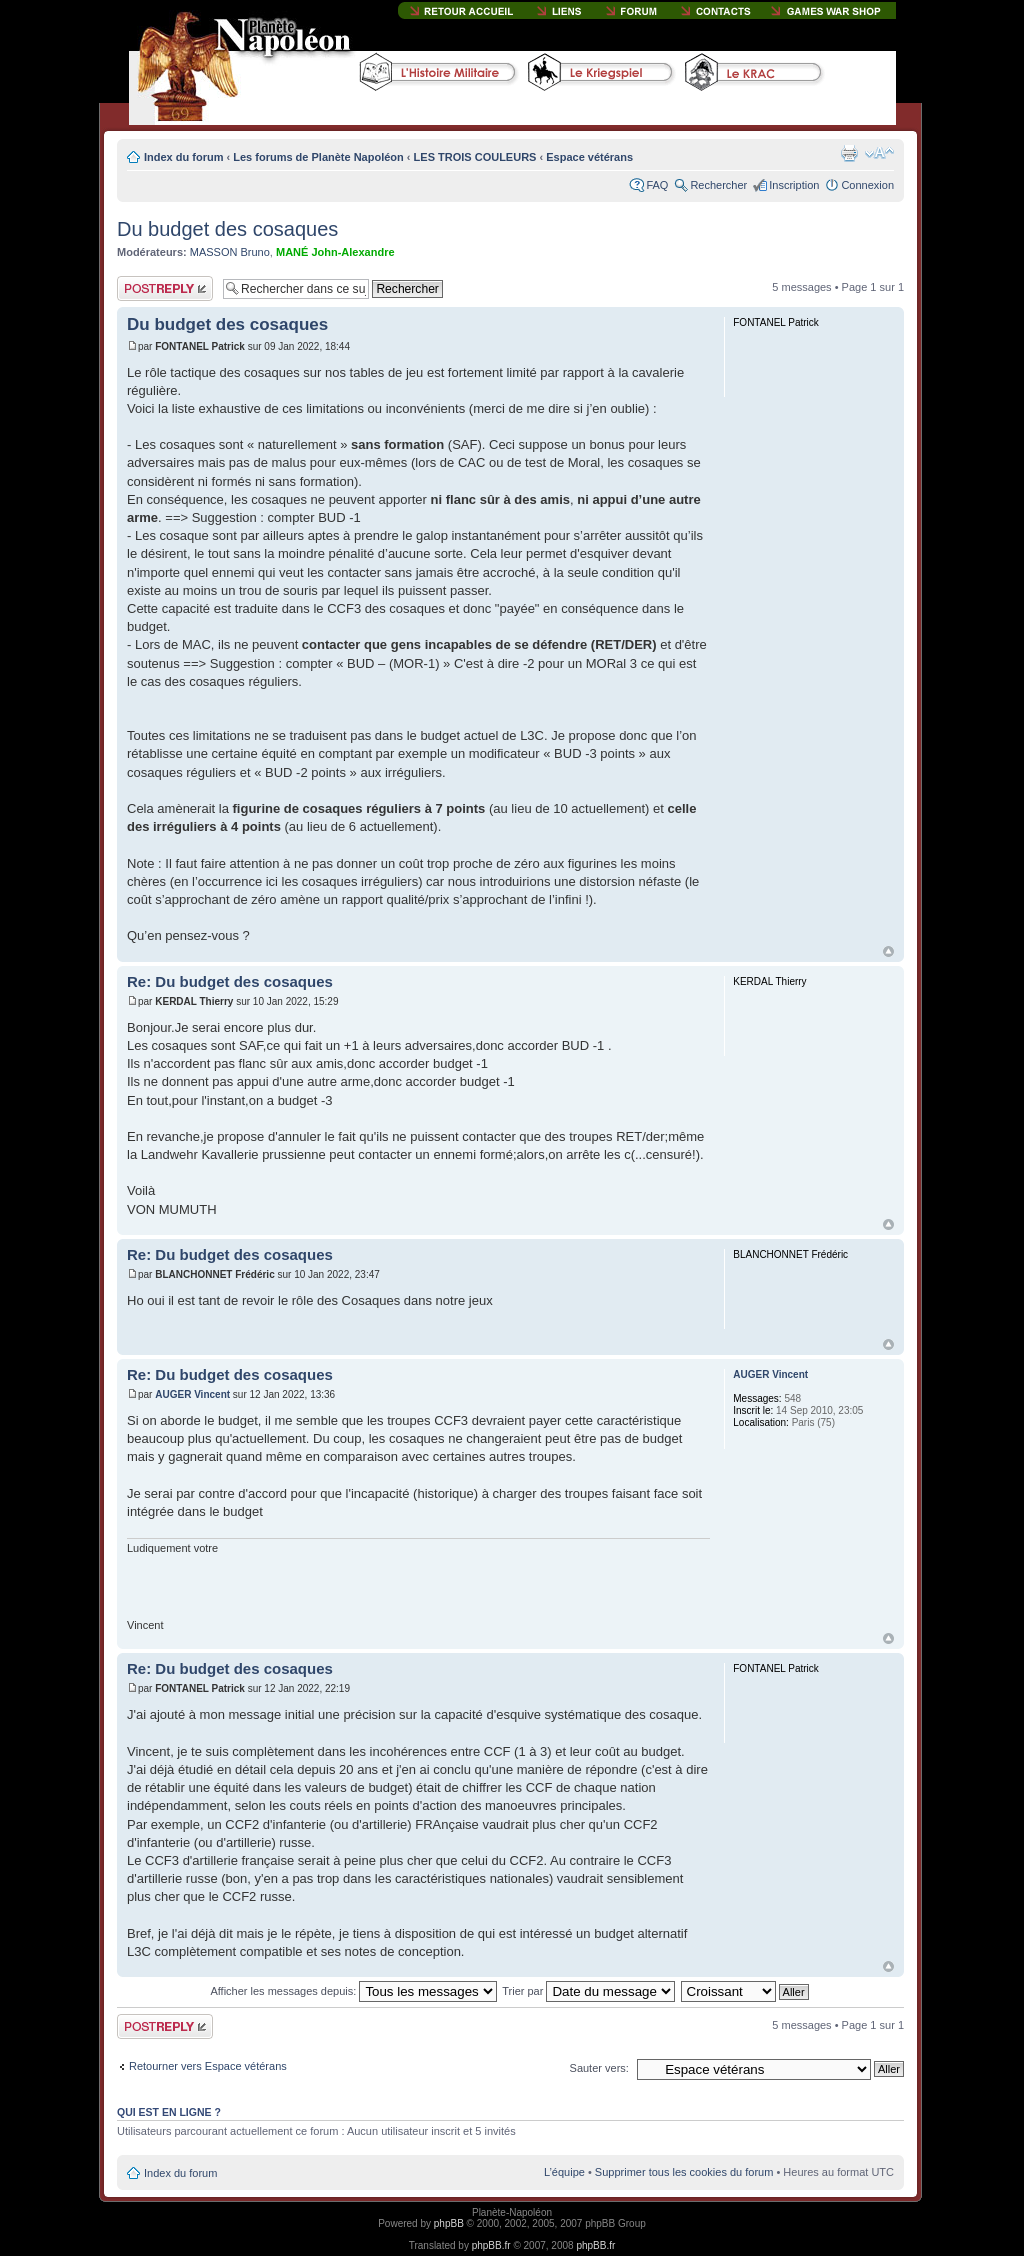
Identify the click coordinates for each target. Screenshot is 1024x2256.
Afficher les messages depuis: (353, 1991)
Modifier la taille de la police (879, 153)
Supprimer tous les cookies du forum (684, 2172)
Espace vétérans (589, 157)
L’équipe (564, 2172)
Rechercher (718, 185)
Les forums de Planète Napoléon (318, 157)
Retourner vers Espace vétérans (208, 2066)
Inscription (794, 185)
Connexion (867, 185)
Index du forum (183, 157)
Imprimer (849, 153)
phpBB (449, 2223)
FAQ (657, 185)
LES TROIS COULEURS (475, 157)
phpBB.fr (491, 2245)
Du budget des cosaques (227, 229)
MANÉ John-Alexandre (335, 252)
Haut (888, 951)
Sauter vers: (599, 2068)
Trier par (588, 1991)
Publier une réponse (165, 288)
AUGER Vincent (192, 1394)
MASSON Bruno (230, 252)
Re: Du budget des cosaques (230, 981)
